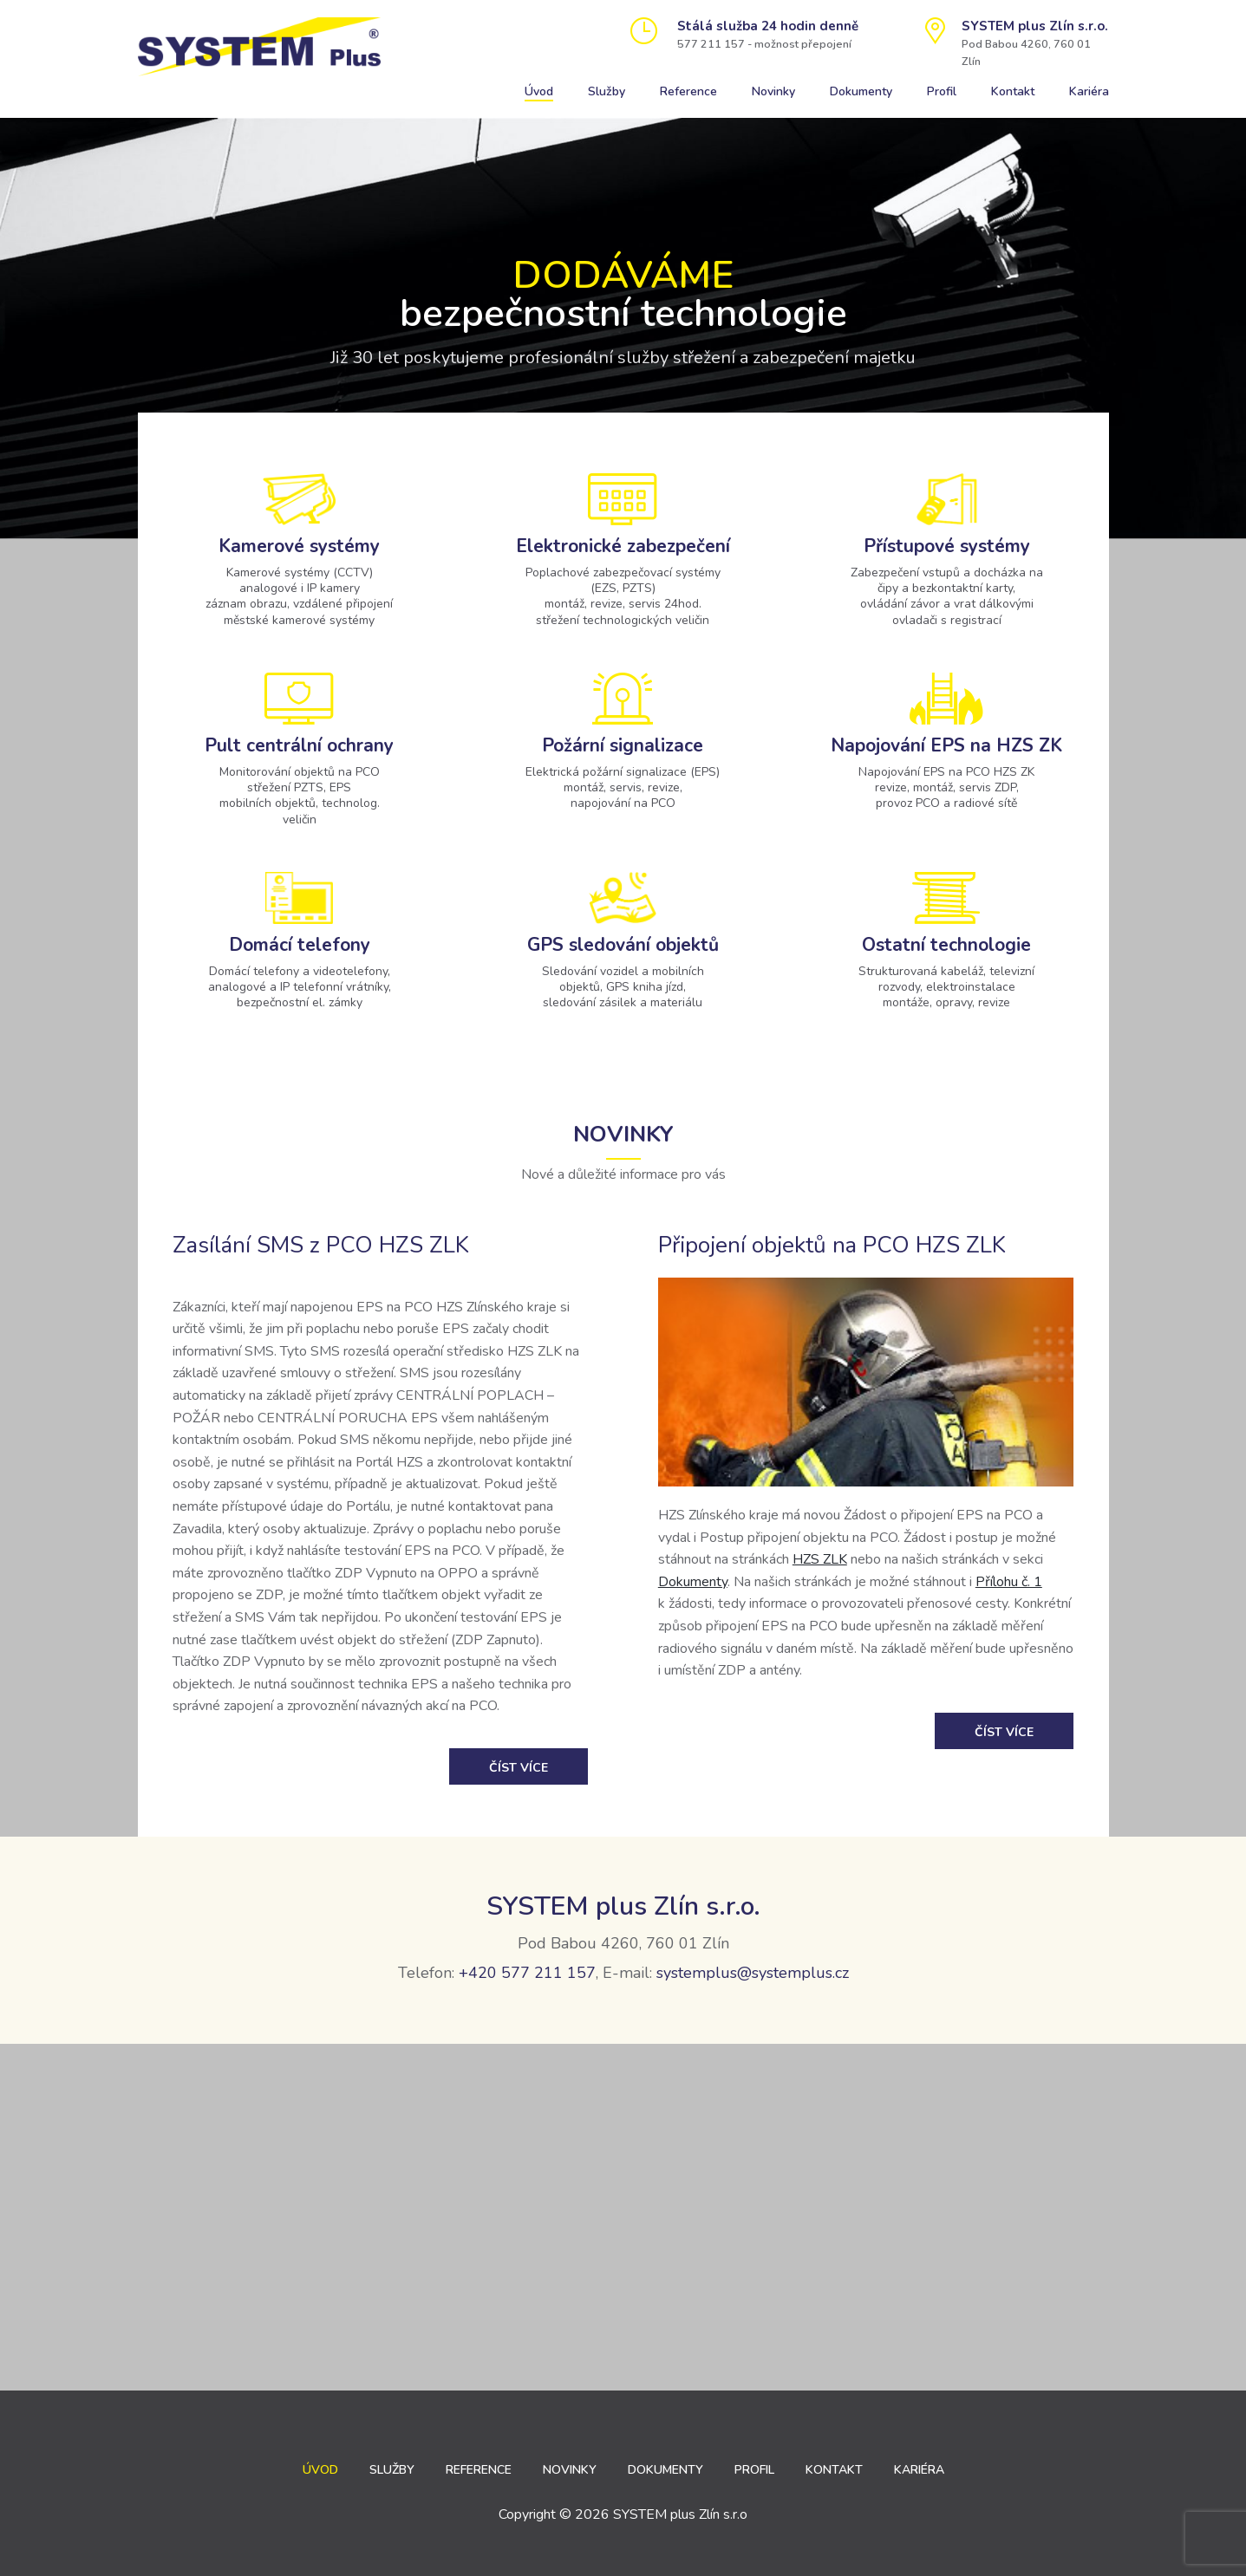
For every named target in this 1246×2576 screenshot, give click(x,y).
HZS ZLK (820, 1559)
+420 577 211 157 (527, 1972)
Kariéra (1089, 91)
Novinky (773, 91)
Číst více (518, 1768)
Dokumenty (861, 91)
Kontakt (1012, 91)
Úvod (539, 91)
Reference (688, 91)
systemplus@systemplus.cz (752, 1972)
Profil (941, 91)
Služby (606, 91)
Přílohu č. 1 (1008, 1581)
